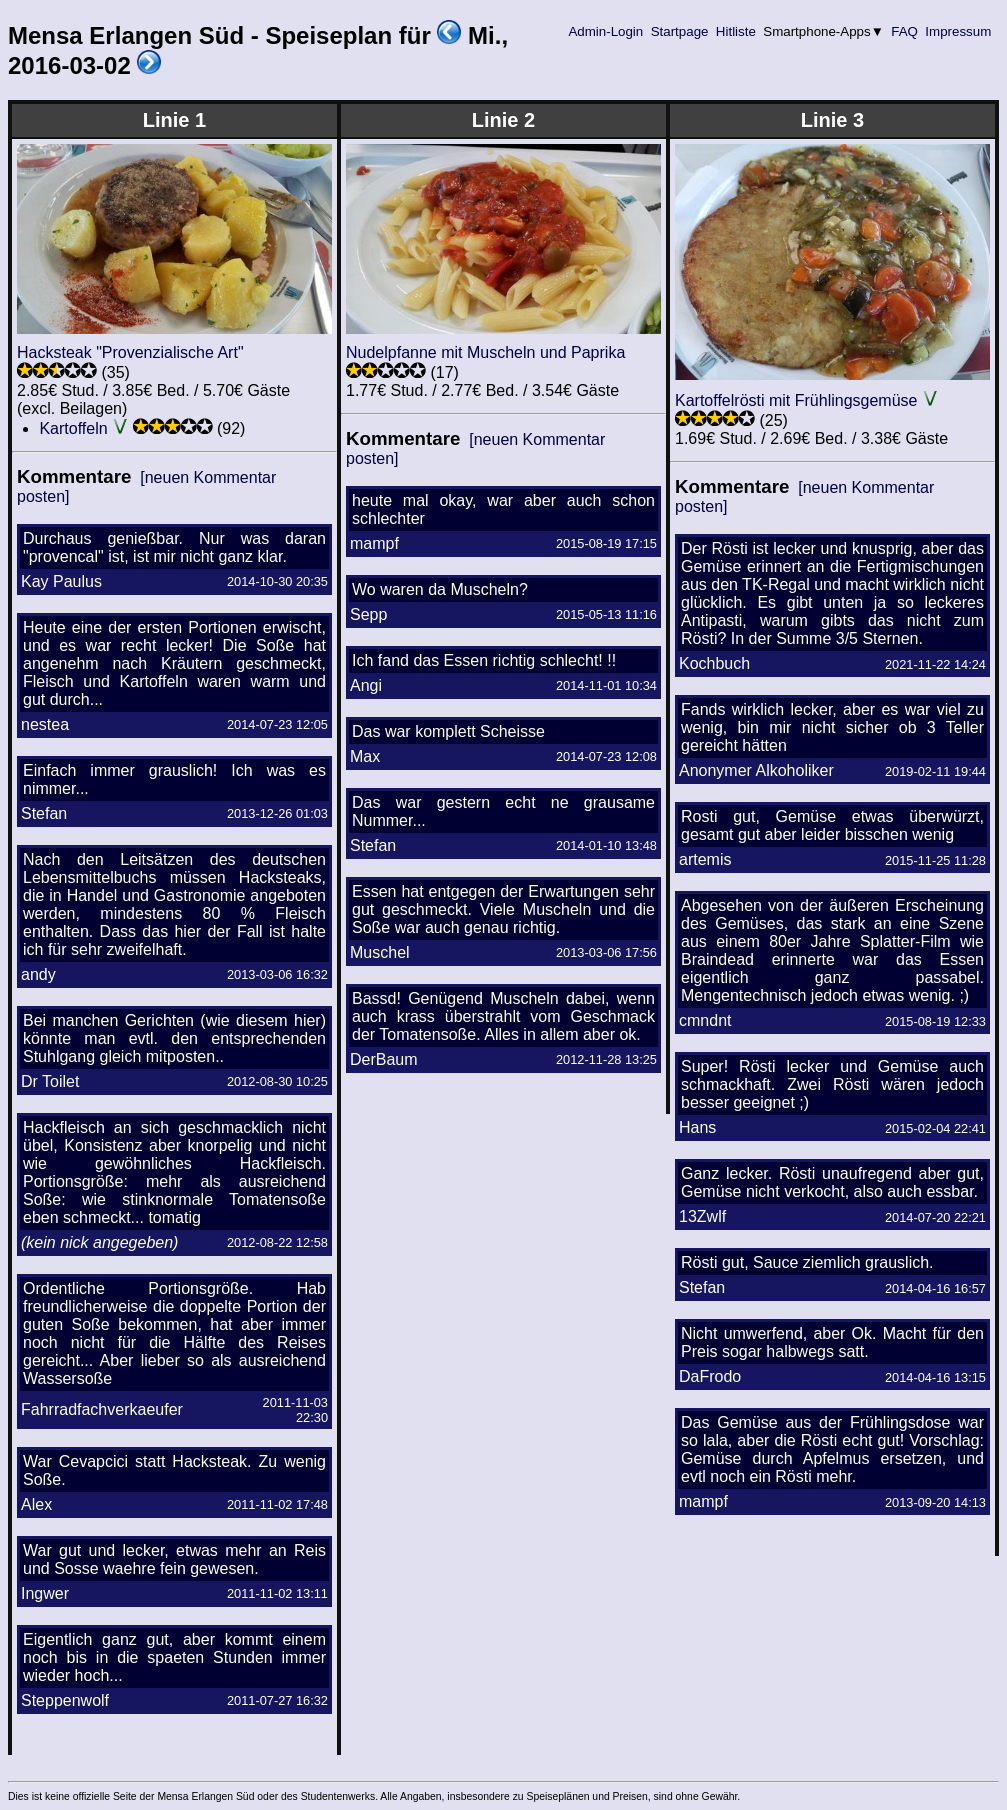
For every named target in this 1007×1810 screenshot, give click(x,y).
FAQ (905, 31)
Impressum (958, 31)
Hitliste (735, 31)
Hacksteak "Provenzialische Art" (130, 352)
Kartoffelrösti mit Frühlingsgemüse (796, 400)
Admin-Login (606, 31)
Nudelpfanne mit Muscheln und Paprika (485, 352)
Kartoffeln (73, 428)
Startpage (679, 31)
